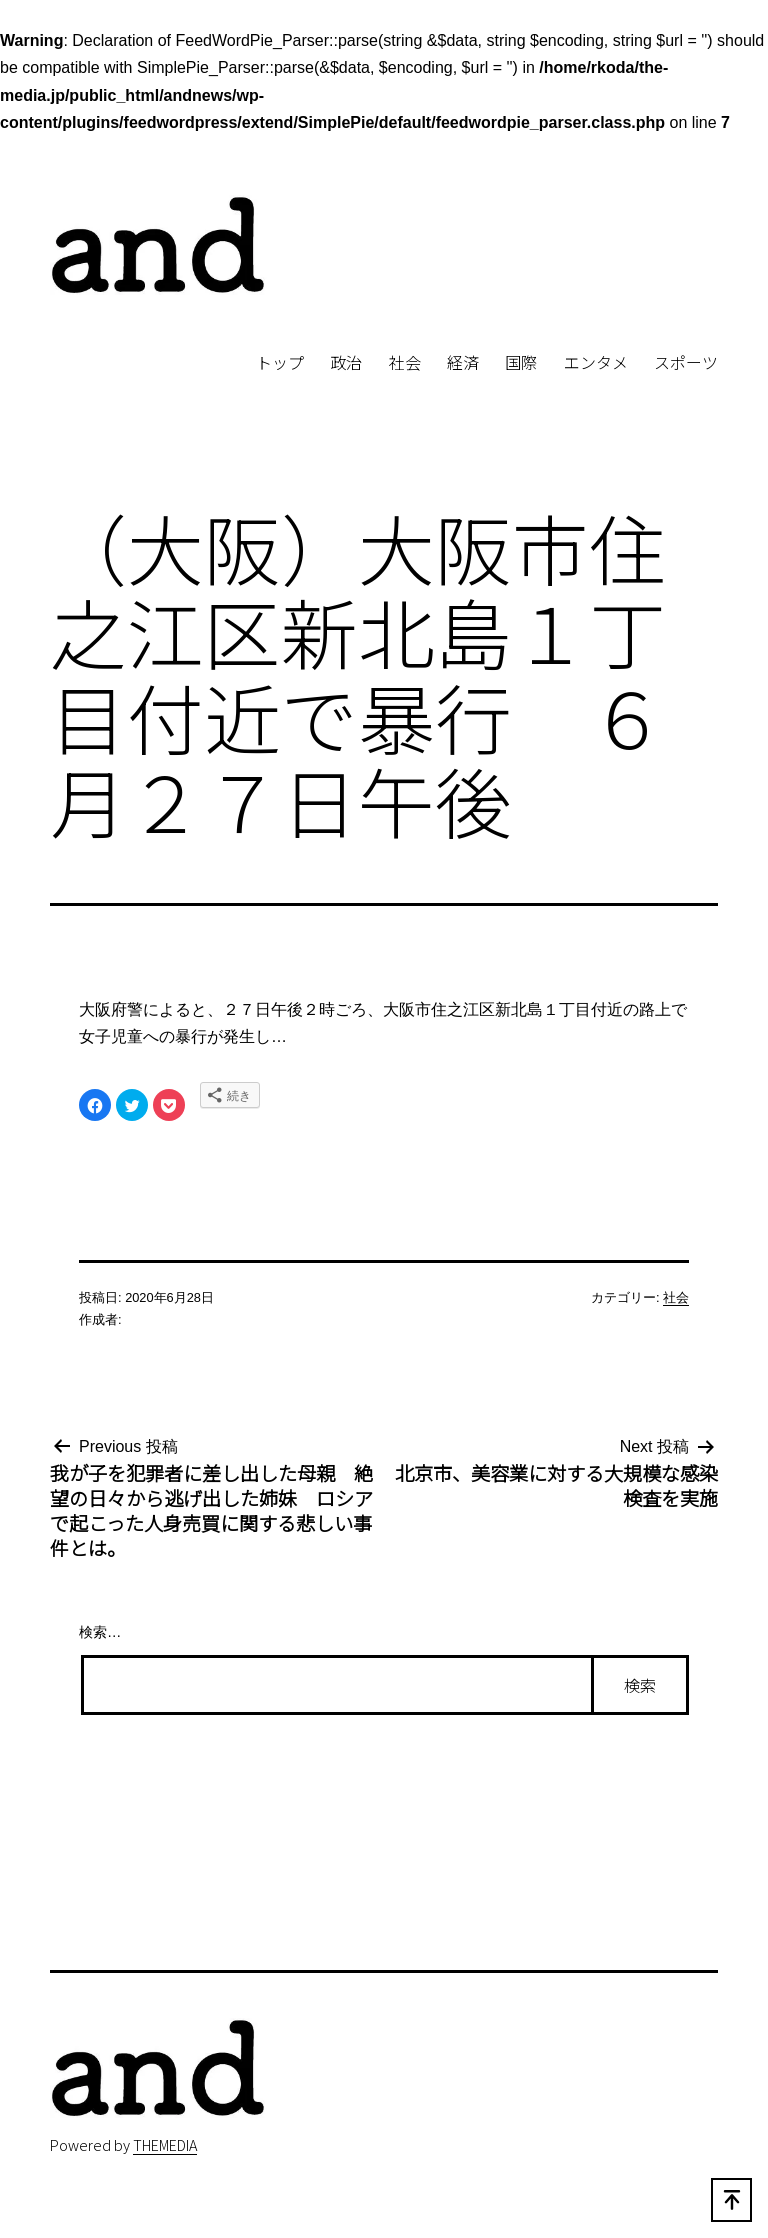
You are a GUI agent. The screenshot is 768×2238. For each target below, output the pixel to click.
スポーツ (686, 362)
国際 (521, 362)
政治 (346, 362)
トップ (280, 362)
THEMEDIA (165, 2144)
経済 (463, 362)
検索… (100, 1632)
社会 (405, 362)
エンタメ (596, 362)
